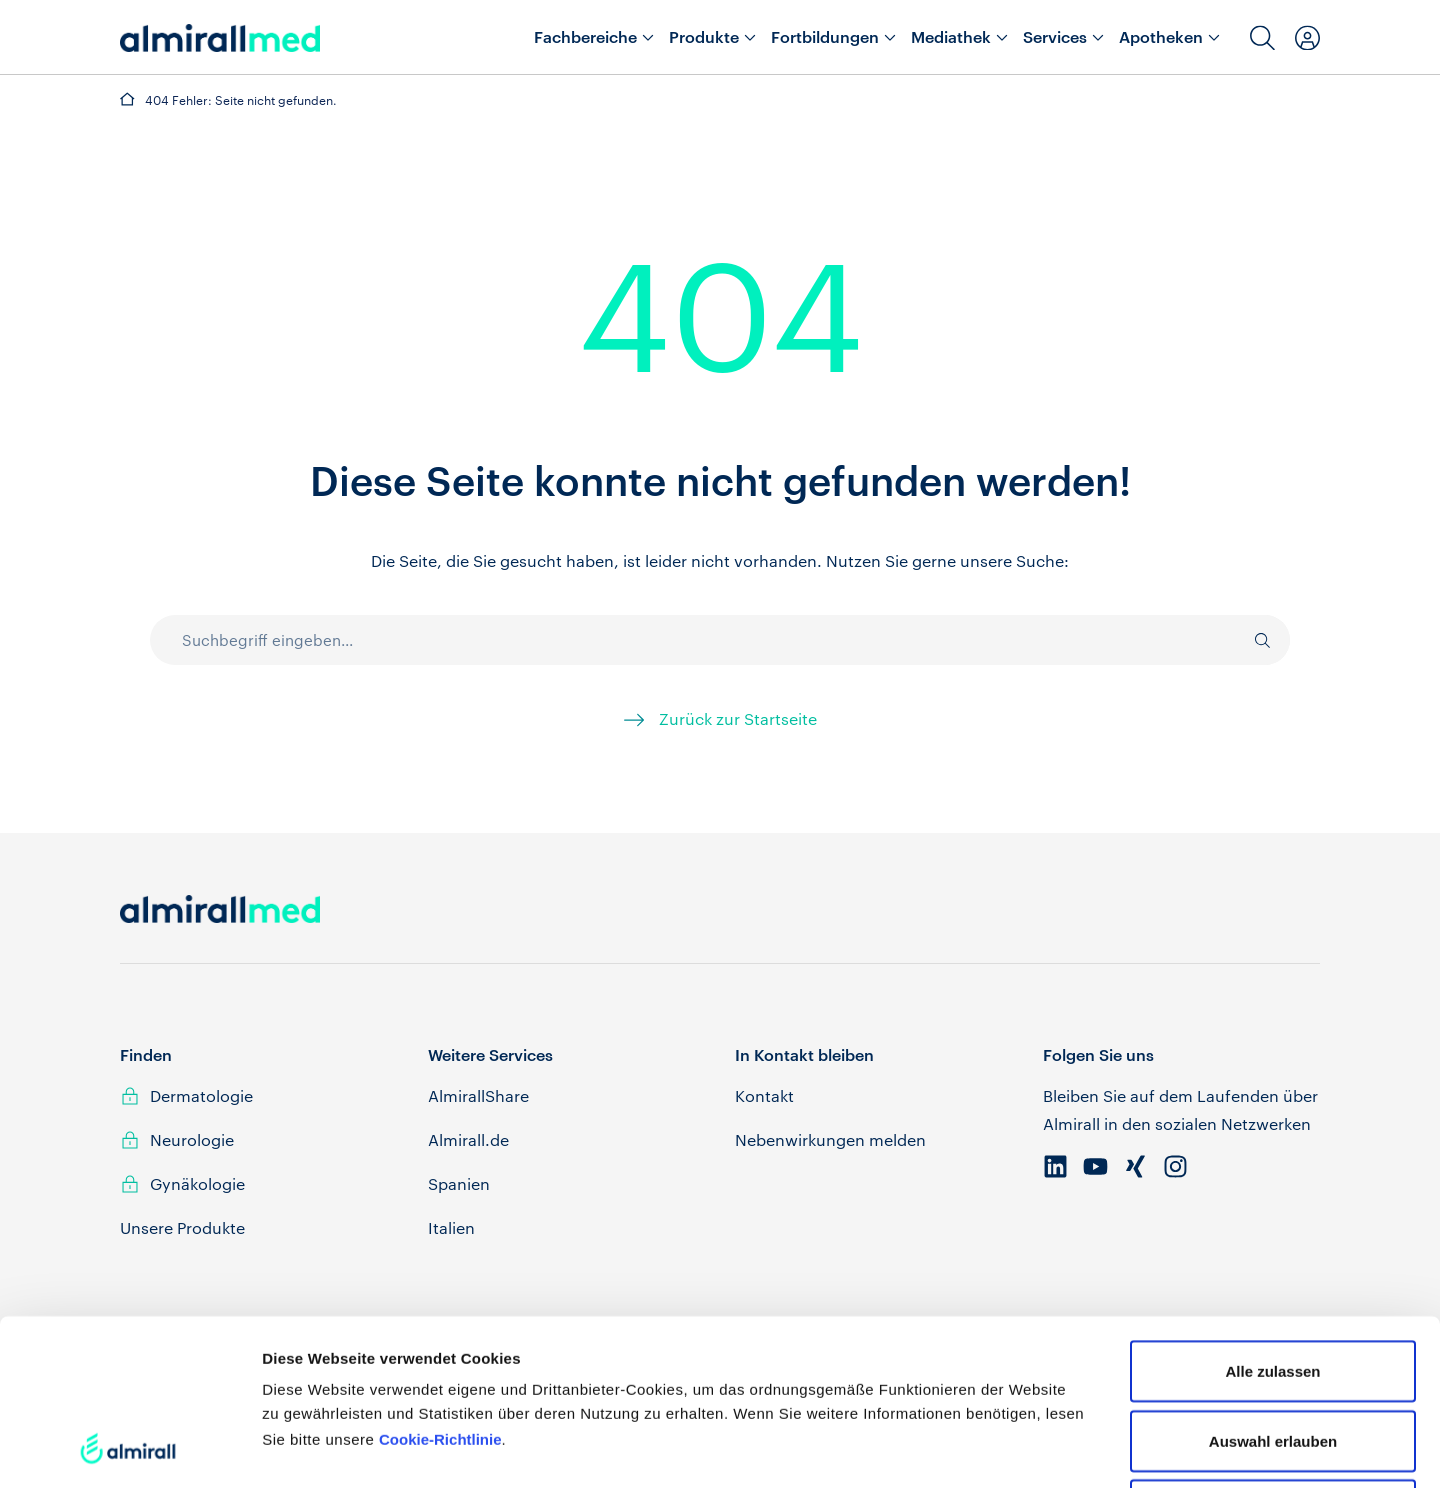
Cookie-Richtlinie (440, 1283)
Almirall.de (468, 1139)
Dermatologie (201, 1095)
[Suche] (1252, 640)
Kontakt (764, 1095)
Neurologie (192, 1139)
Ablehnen (1273, 1354)
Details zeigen (1063, 1448)
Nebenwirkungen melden (830, 1139)
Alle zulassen (1272, 1215)
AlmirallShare (478, 1095)
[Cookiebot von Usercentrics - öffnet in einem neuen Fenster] (129, 1449)
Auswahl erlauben (1273, 1285)
